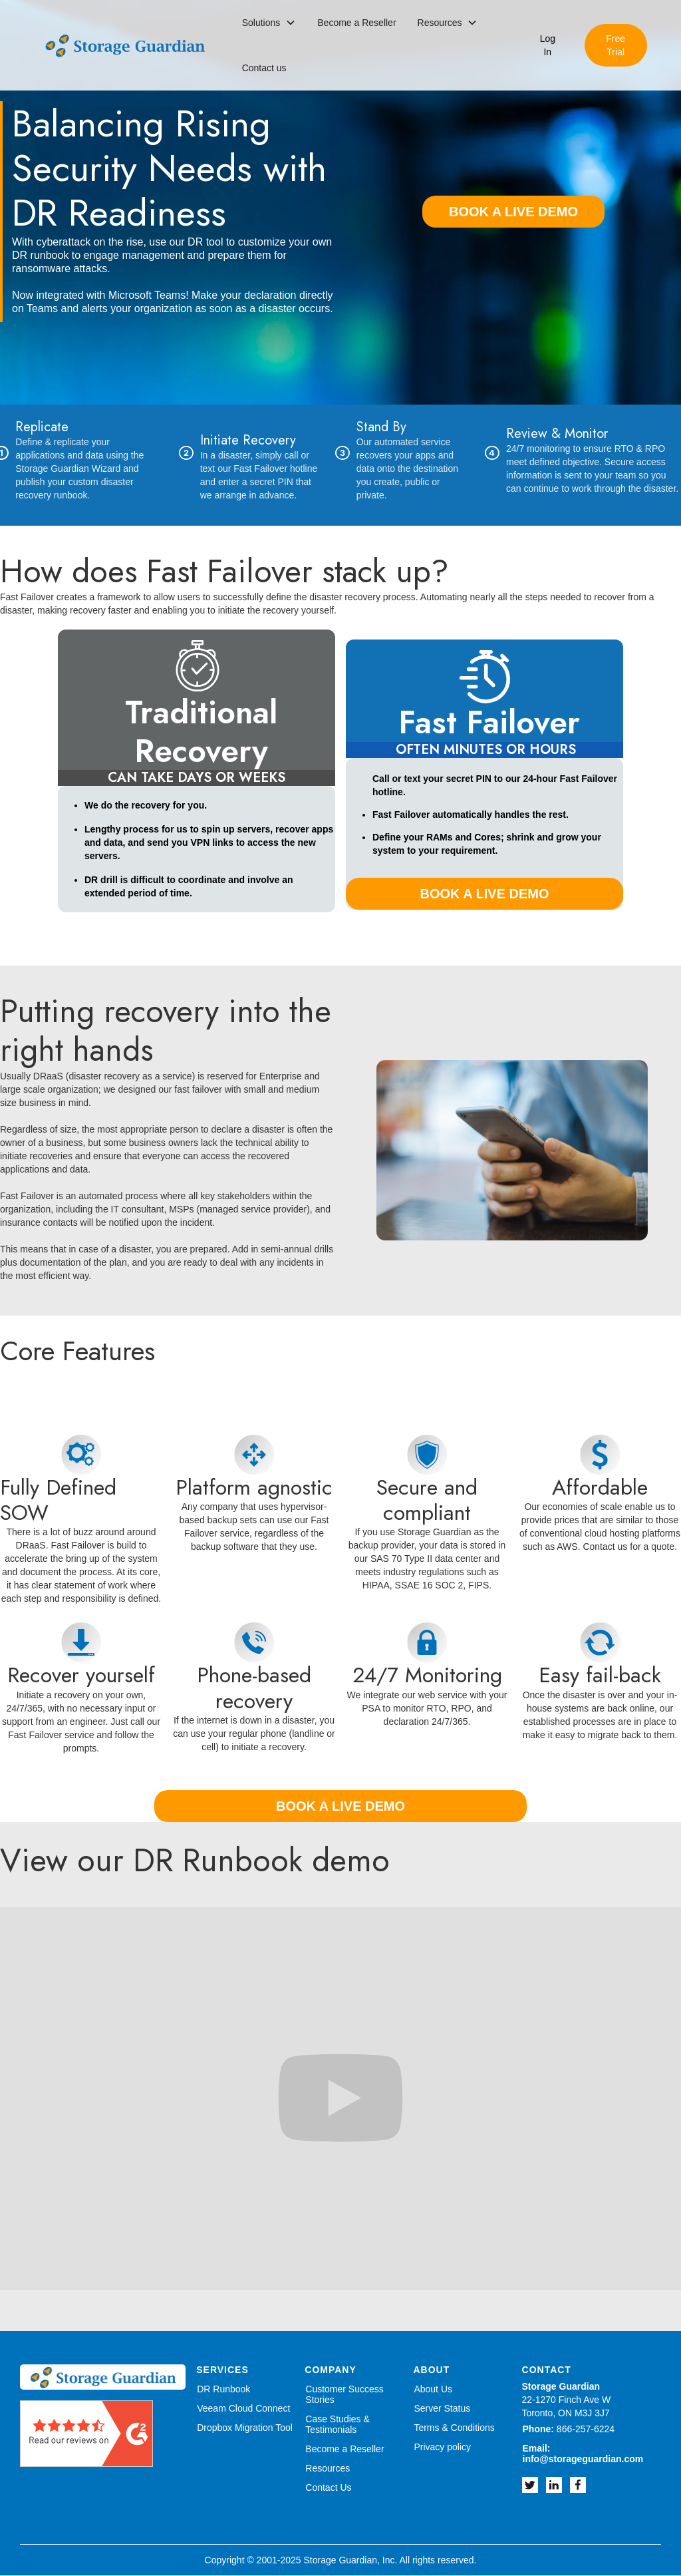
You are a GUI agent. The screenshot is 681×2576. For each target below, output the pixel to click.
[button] (269, 22)
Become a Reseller (356, 22)
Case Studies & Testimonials (337, 2424)
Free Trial (615, 45)
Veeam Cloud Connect (243, 2408)
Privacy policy (442, 2447)
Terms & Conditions (454, 2427)
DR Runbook (223, 2389)
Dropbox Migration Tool (245, 2427)
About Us (433, 2389)
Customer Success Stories (344, 2394)
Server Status (442, 2408)
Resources (327, 2468)
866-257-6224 (569, 2429)
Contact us (264, 68)
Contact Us (328, 2487)
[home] (124, 45)
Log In (547, 45)
